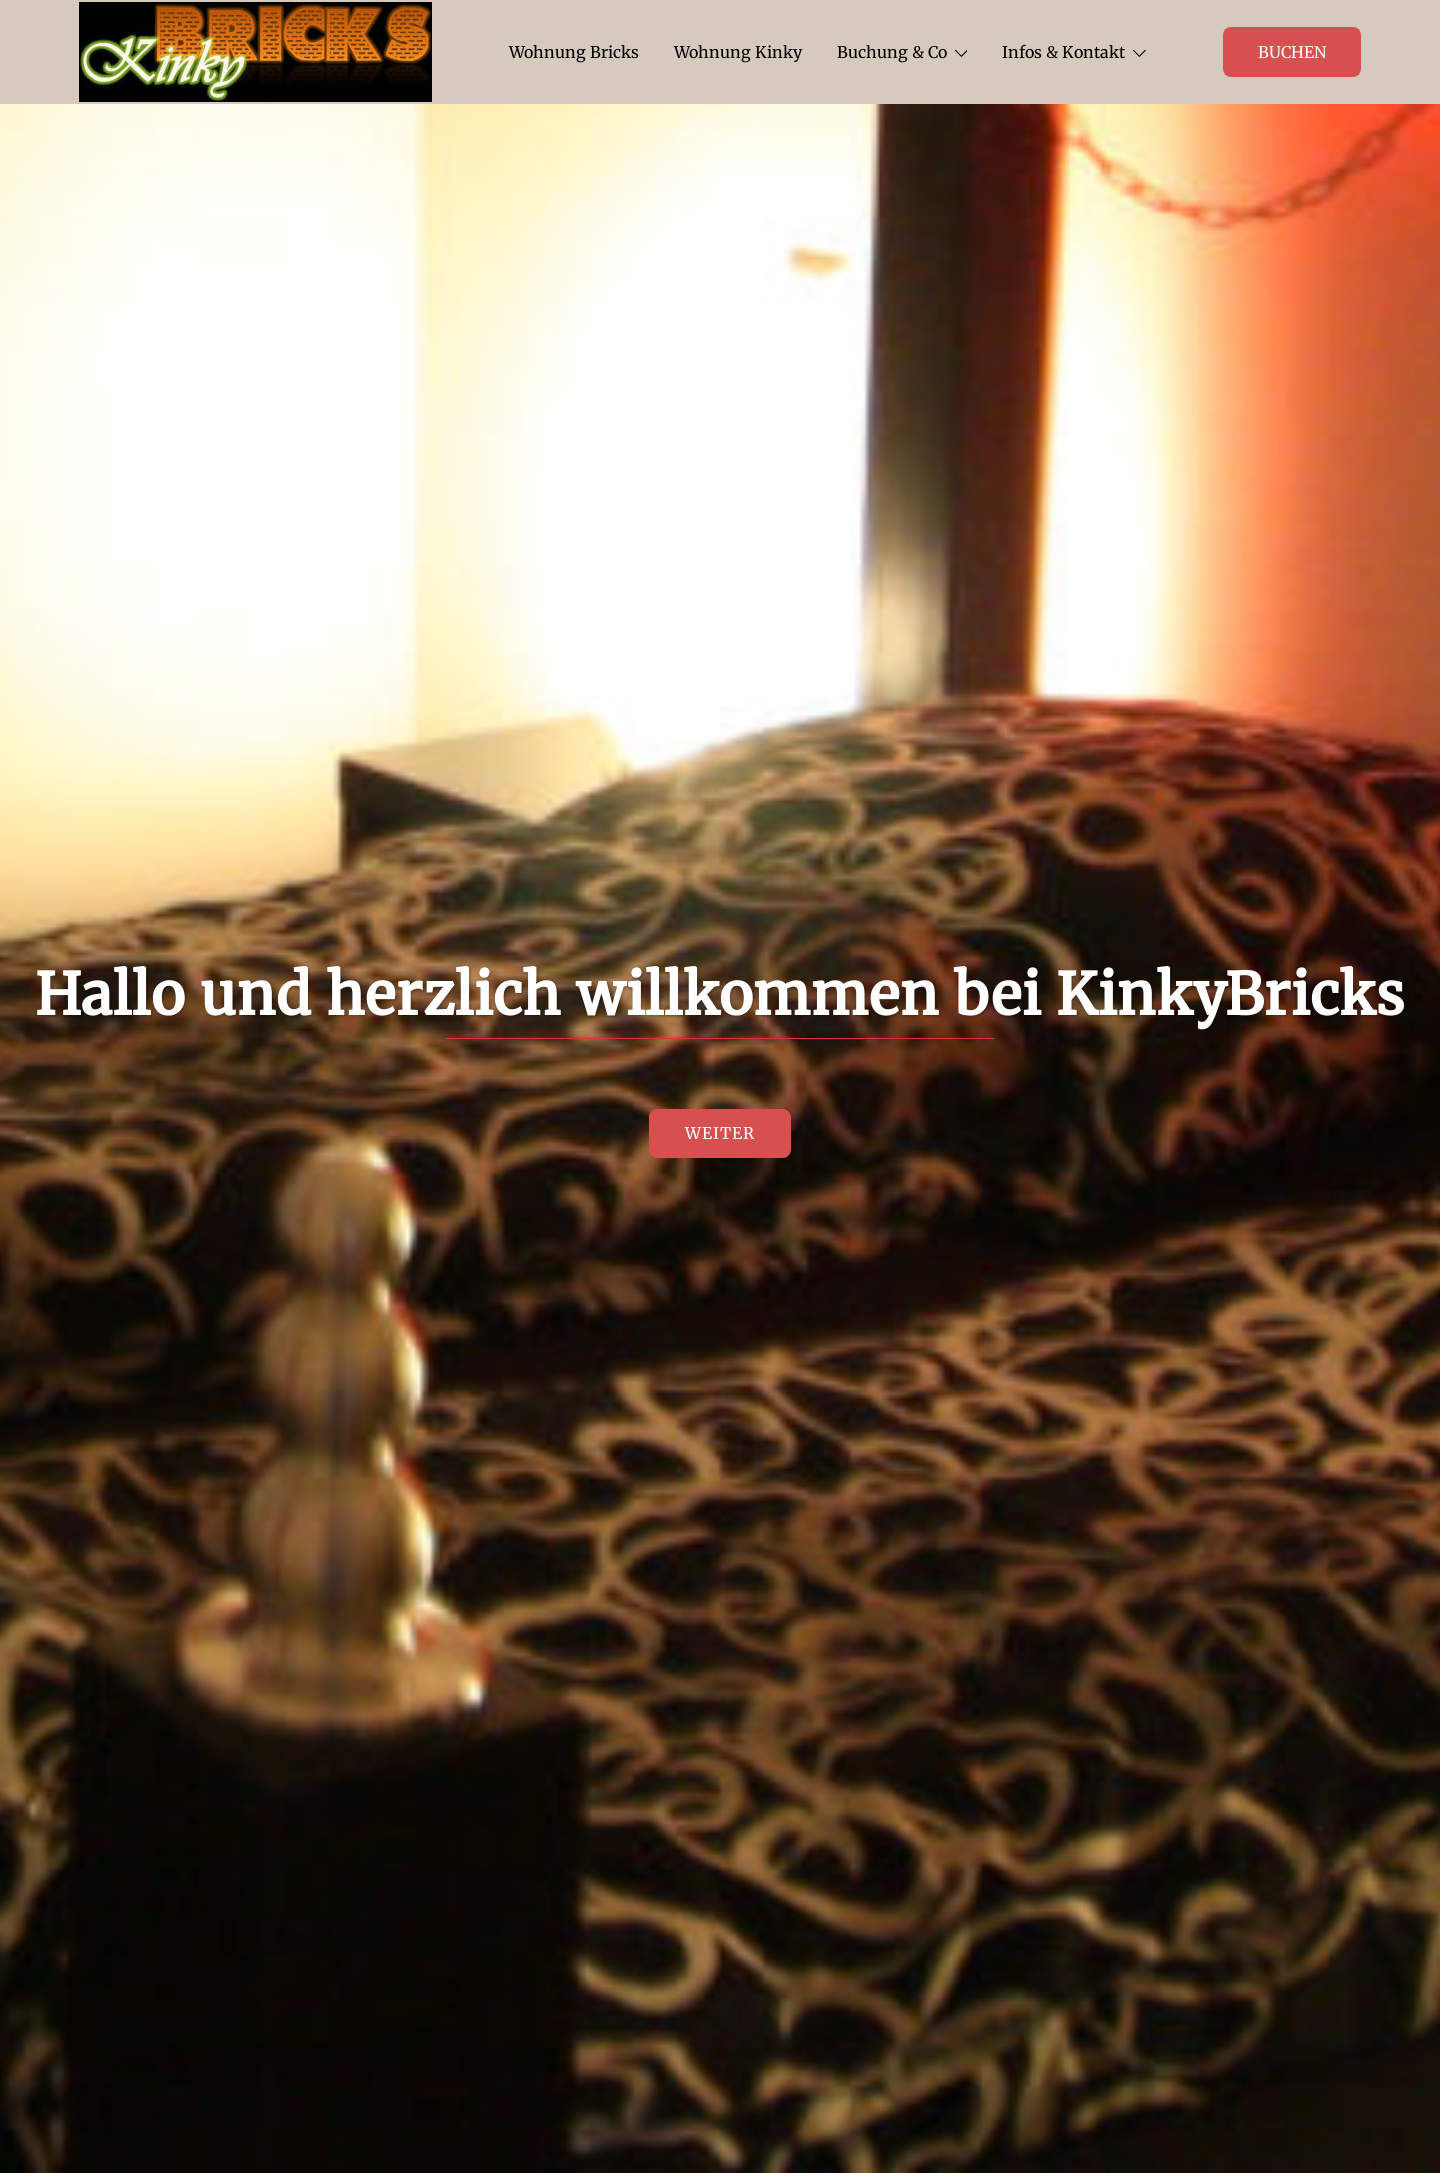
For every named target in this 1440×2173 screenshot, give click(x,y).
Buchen (1292, 52)
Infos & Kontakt (1063, 52)
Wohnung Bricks (574, 52)
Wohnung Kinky (738, 52)
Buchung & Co (892, 52)
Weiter (720, 1134)
